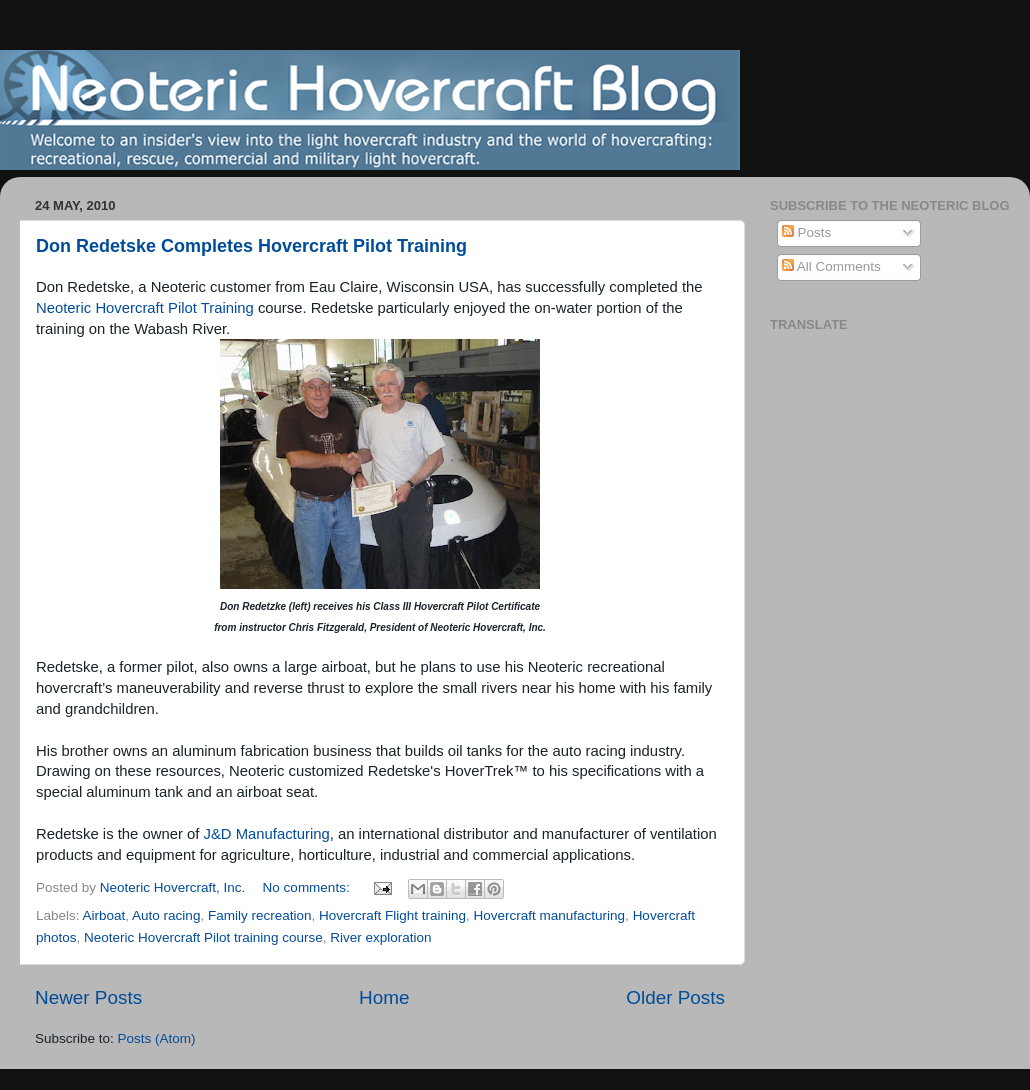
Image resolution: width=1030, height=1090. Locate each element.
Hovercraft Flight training (392, 915)
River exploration (380, 937)
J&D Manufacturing (267, 834)
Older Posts (675, 997)
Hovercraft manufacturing (550, 915)
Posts (807, 232)
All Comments (831, 266)
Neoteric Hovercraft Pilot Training (145, 308)
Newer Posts (88, 997)
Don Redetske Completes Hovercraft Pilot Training (251, 246)
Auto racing (166, 915)
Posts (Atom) (157, 1038)
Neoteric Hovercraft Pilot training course (203, 937)
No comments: (308, 887)
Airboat (104, 915)
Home (384, 997)
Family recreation (260, 915)
